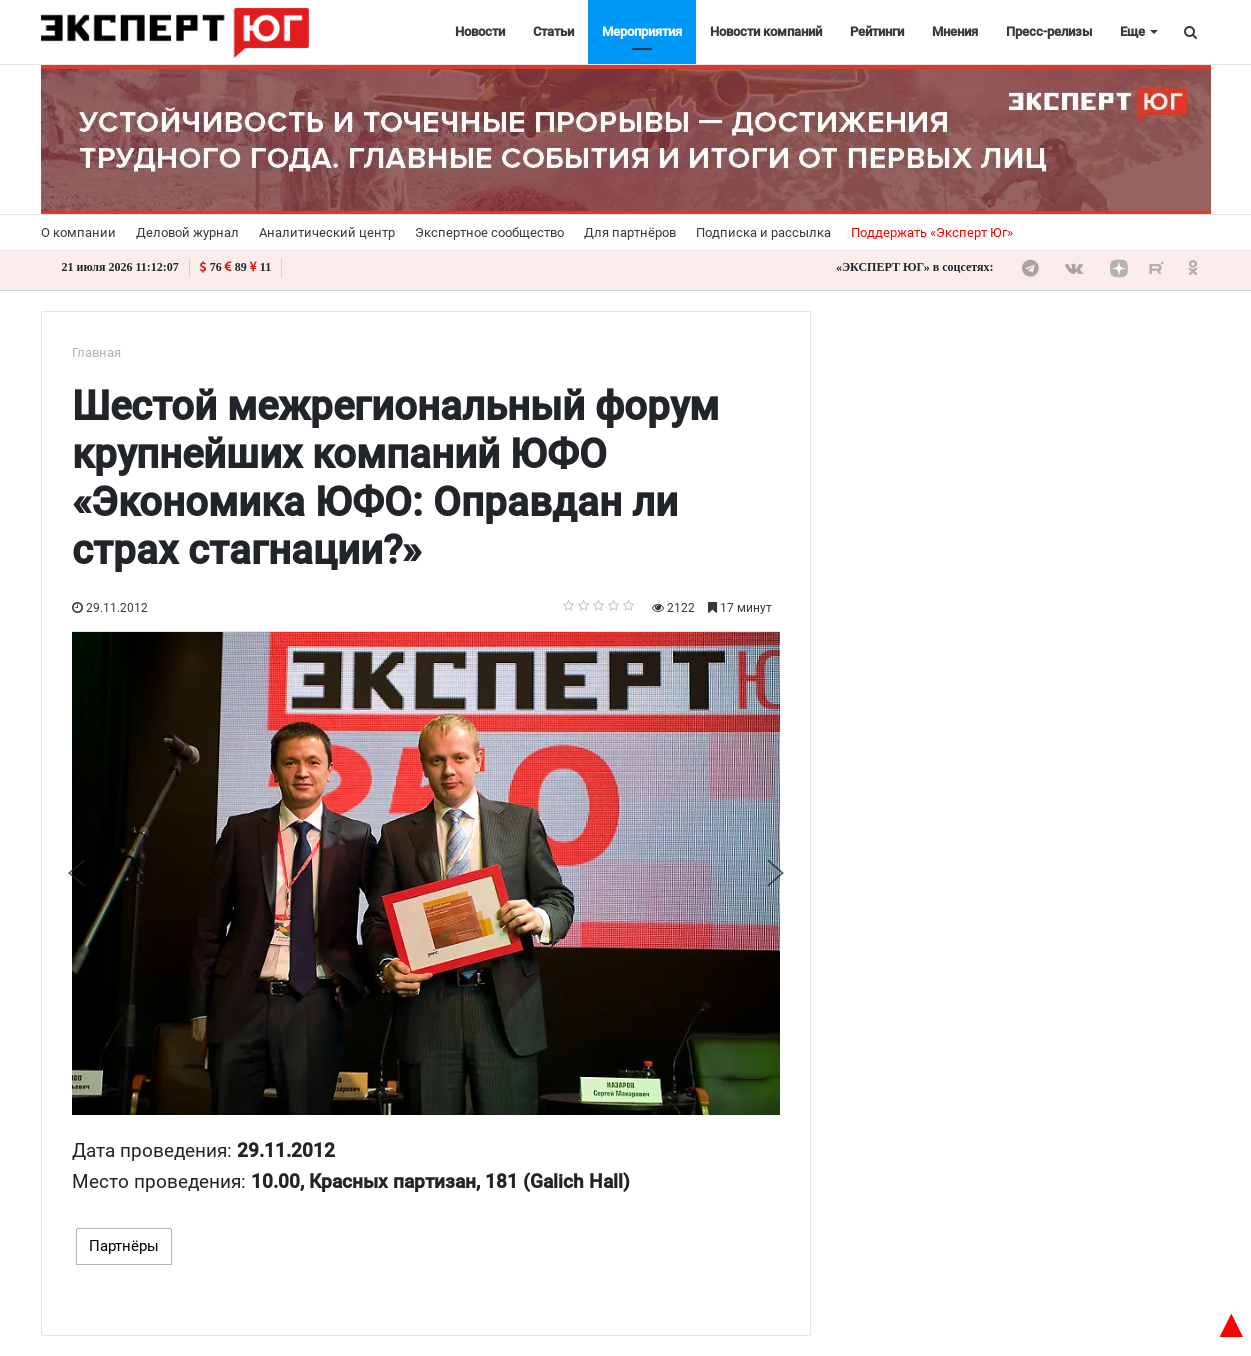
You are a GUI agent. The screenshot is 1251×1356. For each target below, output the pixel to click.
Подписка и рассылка (763, 232)
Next (775, 873)
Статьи (553, 31)
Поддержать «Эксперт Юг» (932, 232)
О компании (78, 232)
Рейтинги (877, 31)
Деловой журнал (187, 232)
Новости (480, 31)
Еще (1132, 31)
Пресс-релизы (1049, 31)
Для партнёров (630, 232)
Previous (76, 873)
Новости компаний (766, 31)
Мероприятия (642, 31)
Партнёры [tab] (124, 1246)
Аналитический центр (327, 232)
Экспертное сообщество (489, 232)
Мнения (955, 31)
